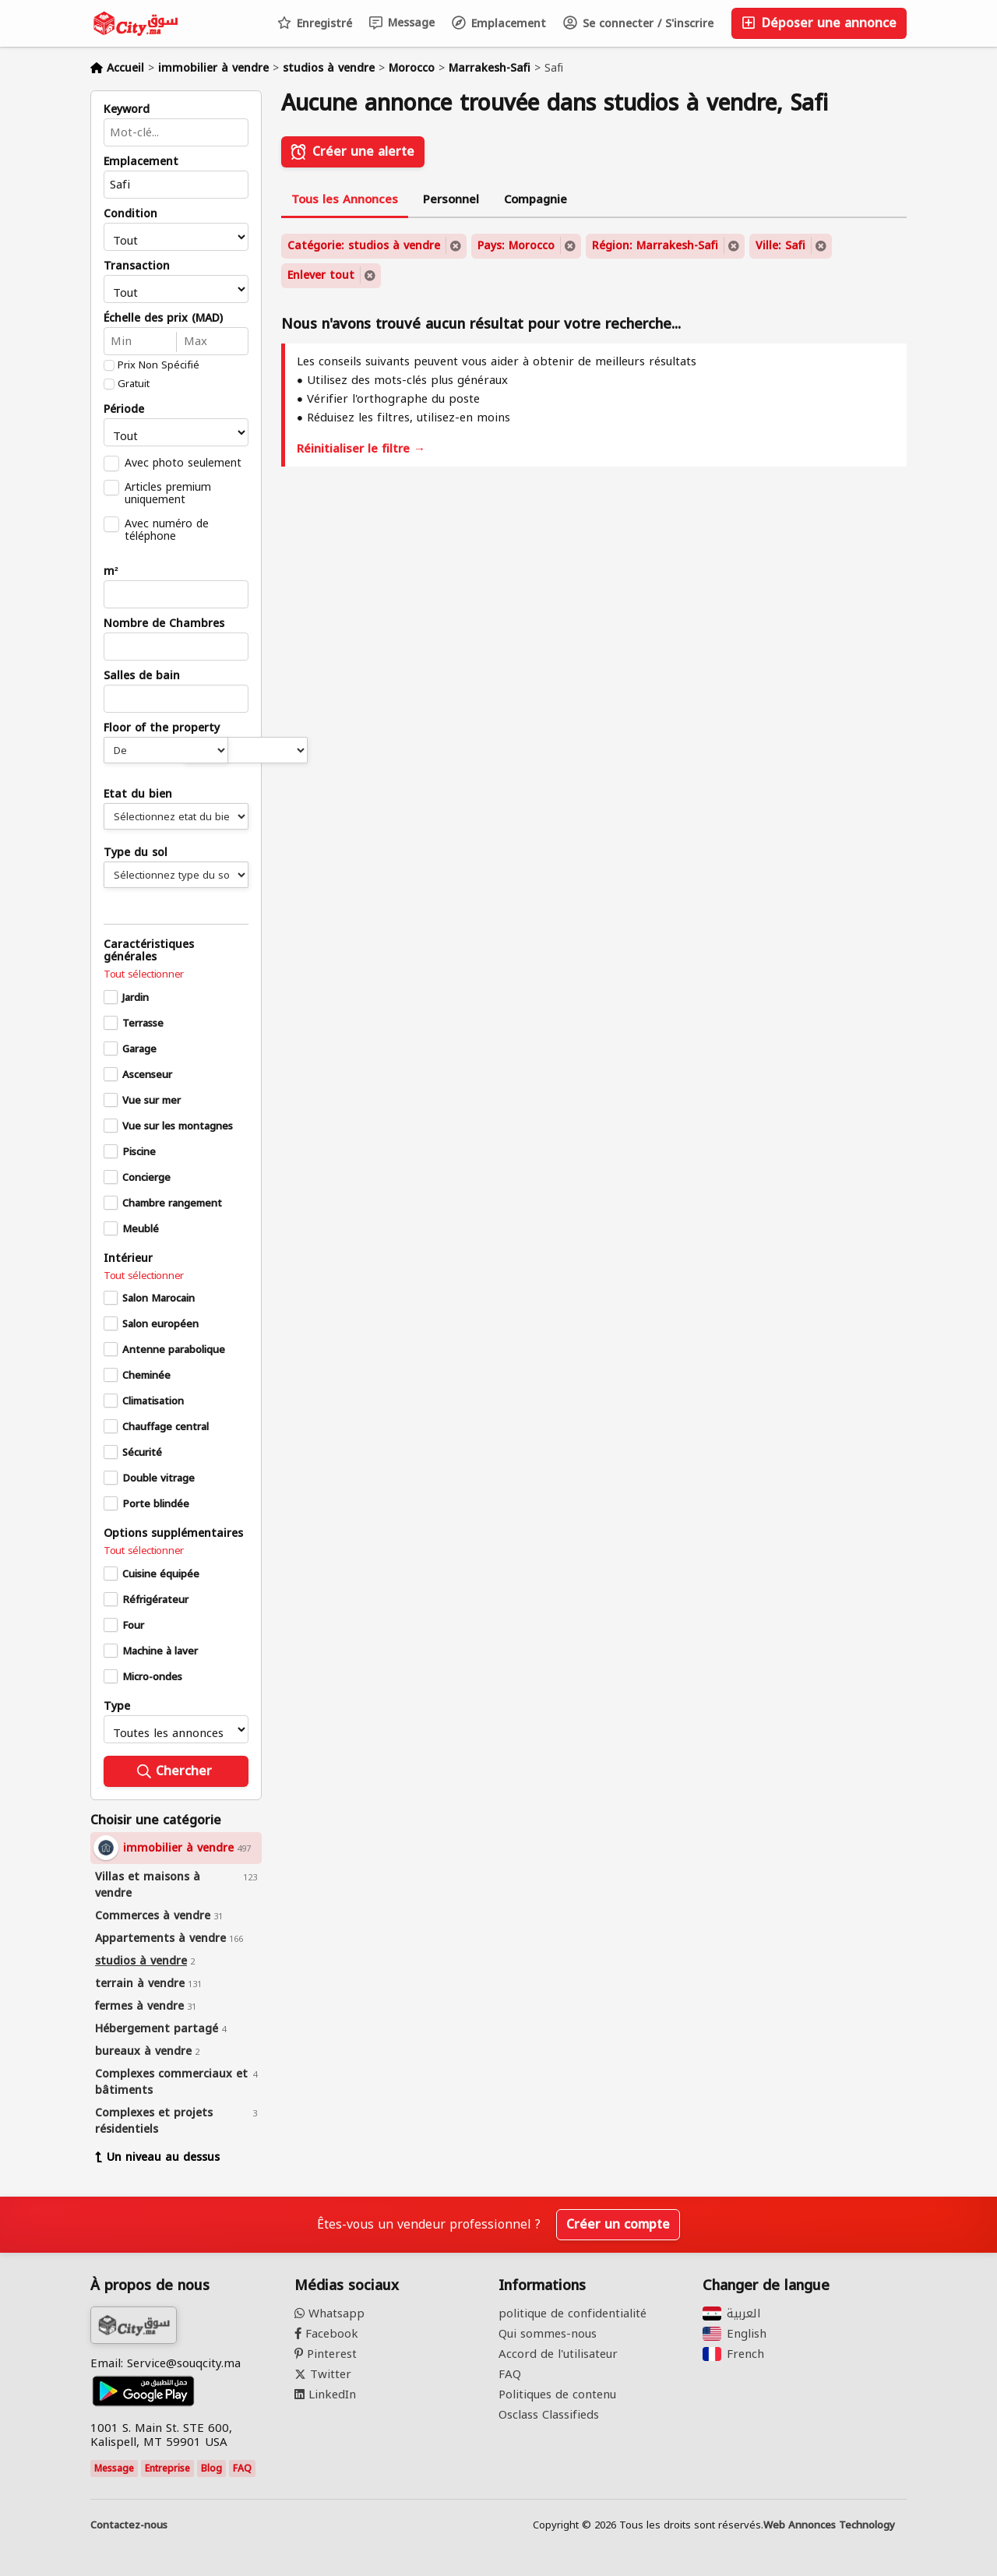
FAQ (242, 2468)
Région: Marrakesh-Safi (655, 245)
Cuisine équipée (160, 1574)
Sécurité (142, 1453)
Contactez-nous (128, 2525)
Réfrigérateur (155, 1600)
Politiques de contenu (557, 2394)
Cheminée (146, 1375)
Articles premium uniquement (168, 493)
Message (402, 22)
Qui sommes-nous (547, 2334)
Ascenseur (147, 1075)
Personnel (451, 199)
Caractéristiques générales (149, 951)
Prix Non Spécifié (158, 365)
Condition (130, 214)
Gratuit (134, 384)
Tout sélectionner (144, 974)
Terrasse (143, 1023)
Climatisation (153, 1401)
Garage (139, 1049)
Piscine (139, 1152)
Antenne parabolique (173, 1350)
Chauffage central (165, 1427)
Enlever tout (320, 275)
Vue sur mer (151, 1100)
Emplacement (499, 23)
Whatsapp (329, 2313)
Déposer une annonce (819, 23)
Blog (211, 2468)
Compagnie (535, 199)
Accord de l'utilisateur (558, 2354)
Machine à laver (160, 1651)
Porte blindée (155, 1504)
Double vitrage (158, 1478)
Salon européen (160, 1324)
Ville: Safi (780, 245)
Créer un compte (618, 2224)
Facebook (326, 2334)
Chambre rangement (172, 1203)
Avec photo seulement (183, 463)
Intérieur (128, 1259)
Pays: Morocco (516, 245)
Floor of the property (162, 728)
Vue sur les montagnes (177, 1126)
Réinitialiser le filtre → (361, 449)
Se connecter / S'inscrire (638, 23)
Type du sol (135, 853)
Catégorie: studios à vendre (363, 245)
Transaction (137, 266)
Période (124, 409)
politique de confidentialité (572, 2313)
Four (133, 1625)
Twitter (322, 2374)
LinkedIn (325, 2394)
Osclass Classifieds (548, 2415)
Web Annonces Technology (829, 2525)
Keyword (127, 110)
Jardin (135, 998)
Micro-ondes (152, 1677)
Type (117, 1706)
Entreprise (167, 2468)
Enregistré (314, 23)
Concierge (146, 1178)
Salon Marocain (158, 1298)
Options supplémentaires (173, 1534)
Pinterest (325, 2354)
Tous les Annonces (344, 199)
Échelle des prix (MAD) (163, 318)
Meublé (140, 1229)
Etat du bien (138, 794)
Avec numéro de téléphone (167, 529)
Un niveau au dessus (157, 2157)
